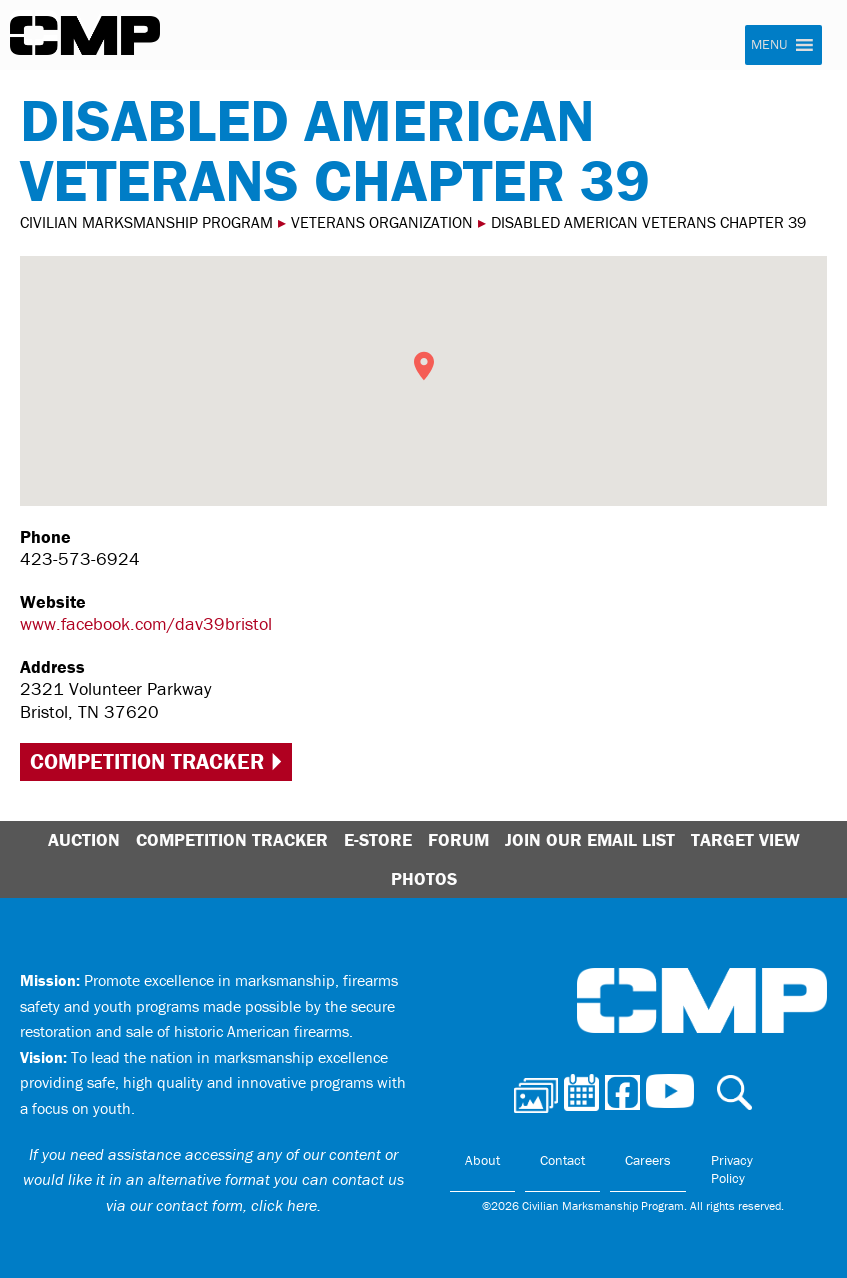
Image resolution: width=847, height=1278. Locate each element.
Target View (745, 839)
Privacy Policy (732, 1169)
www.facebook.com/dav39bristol (146, 623)
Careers (648, 1160)
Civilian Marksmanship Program (85, 36)
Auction (84, 839)
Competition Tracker (147, 761)
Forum (458, 839)
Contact (562, 1160)
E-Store (378, 839)
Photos (424, 878)
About (482, 1160)
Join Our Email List (590, 839)
